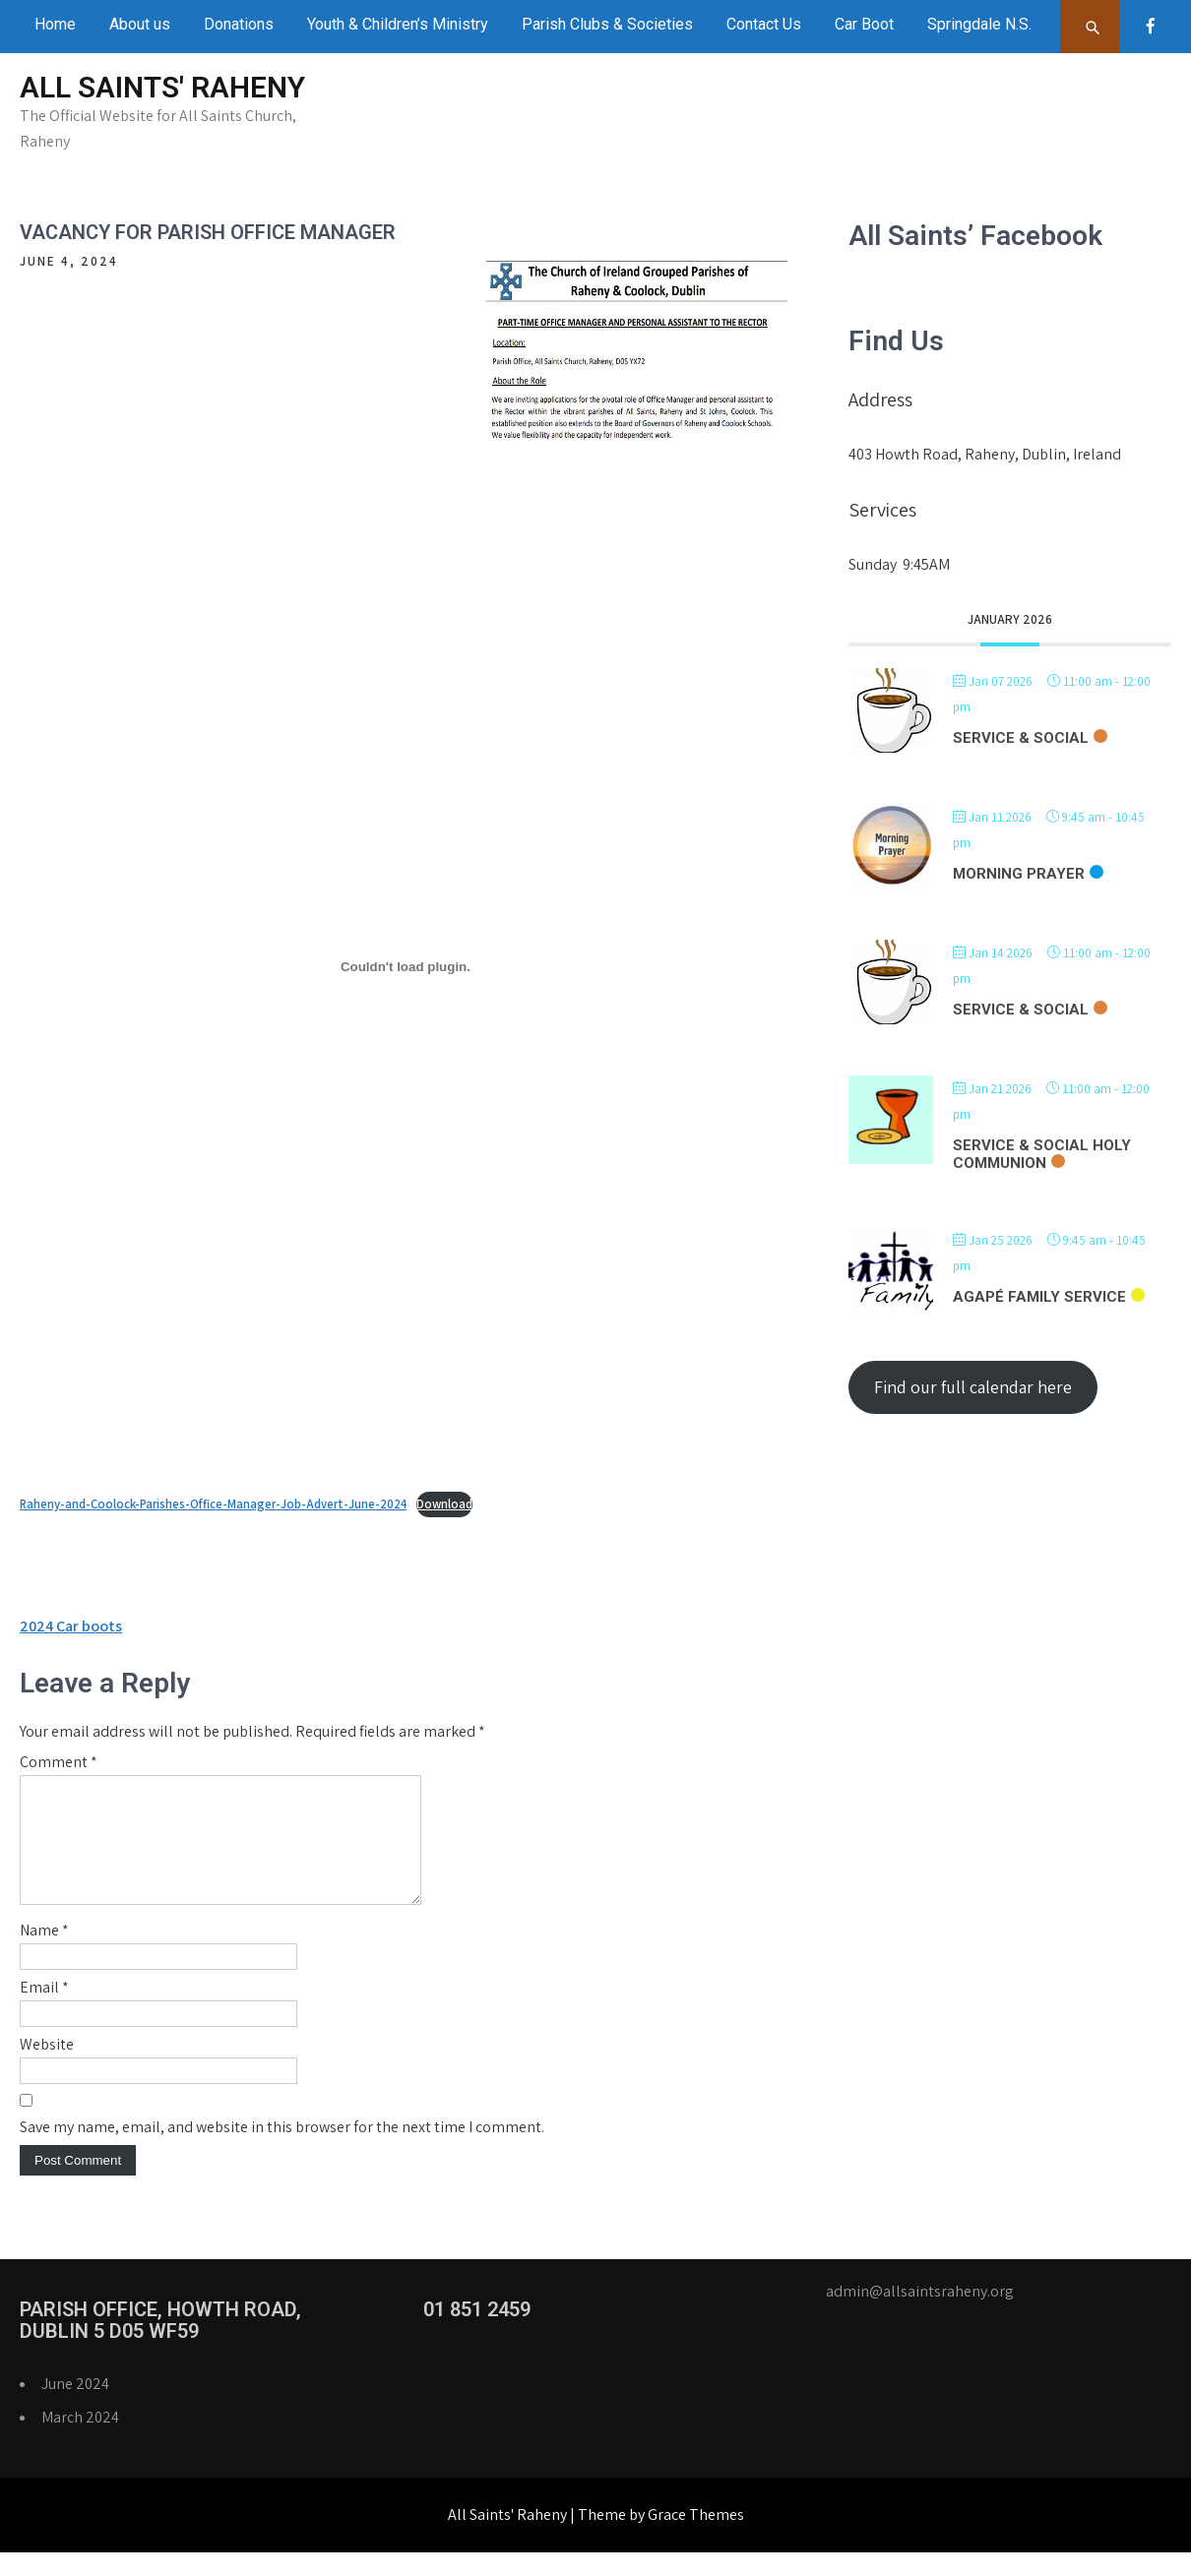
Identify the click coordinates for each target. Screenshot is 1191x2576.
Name (44, 1953)
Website (47, 2067)
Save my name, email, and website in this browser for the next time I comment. (282, 2150)
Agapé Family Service (1039, 1297)
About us (139, 24)
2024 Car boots (71, 1626)
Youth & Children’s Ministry (397, 24)
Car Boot (864, 24)
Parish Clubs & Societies (607, 24)
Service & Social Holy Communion (1042, 1154)
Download (444, 1504)
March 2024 (80, 2440)
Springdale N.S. (979, 24)
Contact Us (763, 24)
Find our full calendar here (973, 1387)
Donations (239, 24)
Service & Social (1021, 738)
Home (55, 24)
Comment (58, 1761)
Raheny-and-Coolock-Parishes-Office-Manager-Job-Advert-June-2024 (213, 1504)
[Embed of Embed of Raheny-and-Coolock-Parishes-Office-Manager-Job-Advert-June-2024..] (405, 966)
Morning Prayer (1019, 874)
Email (44, 2010)
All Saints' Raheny (162, 87)
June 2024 (75, 2407)
